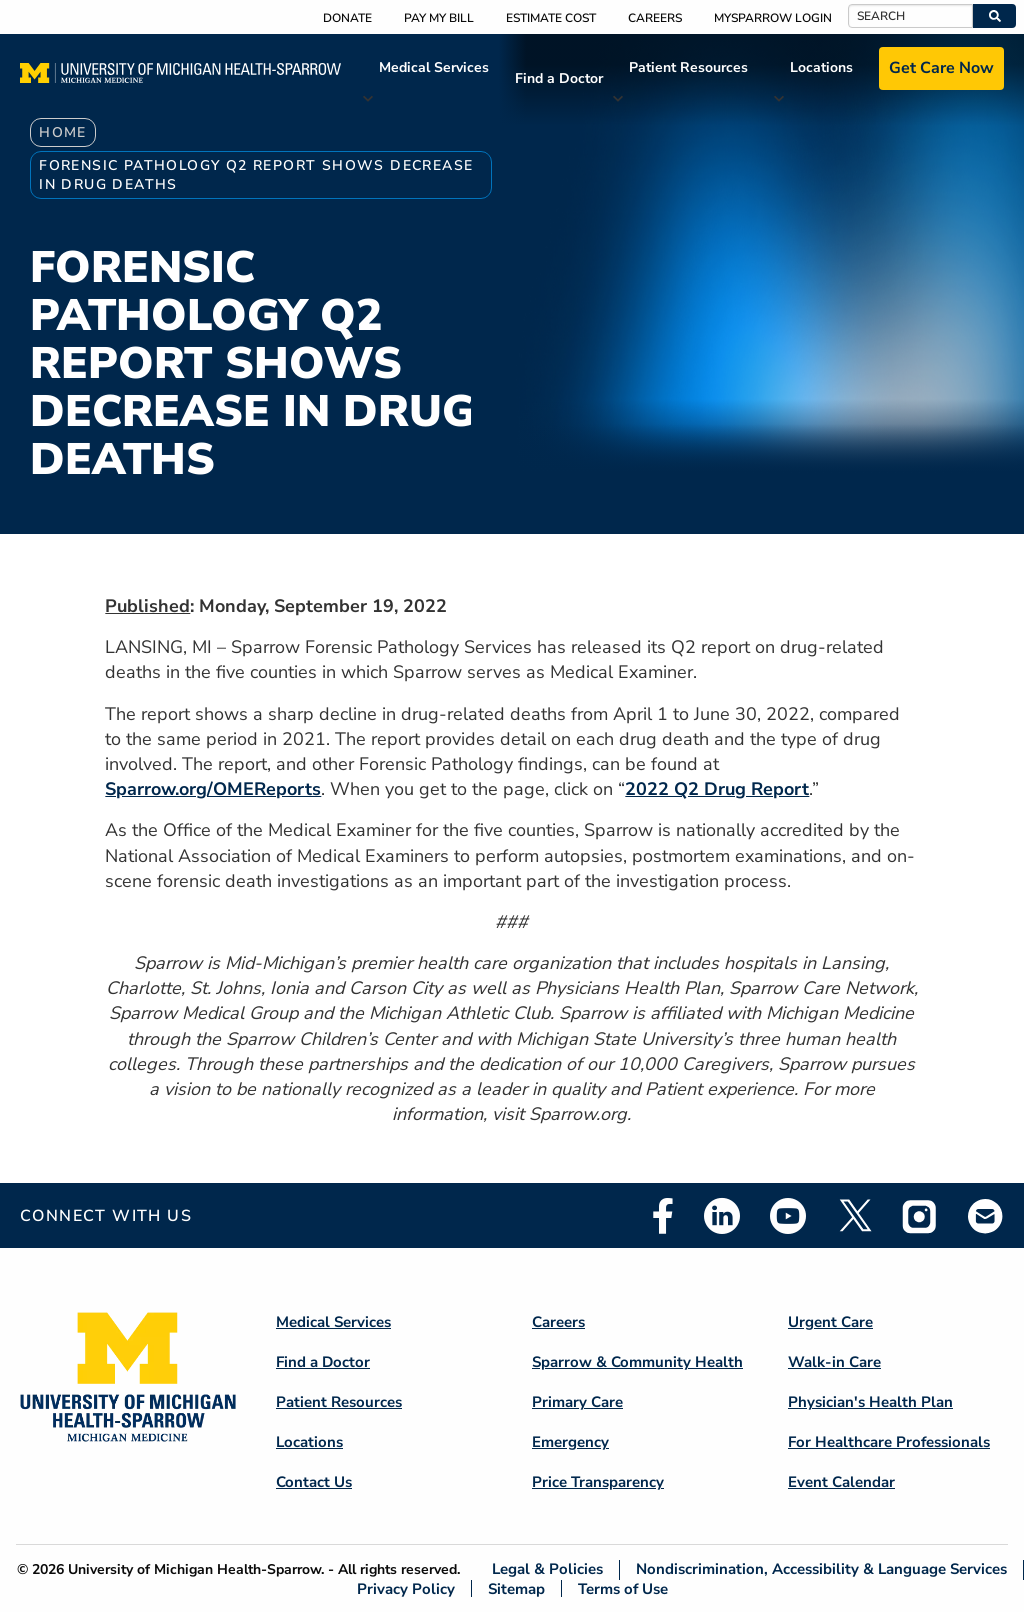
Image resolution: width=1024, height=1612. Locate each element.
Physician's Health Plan (870, 1402)
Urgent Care (830, 1322)
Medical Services (434, 67)
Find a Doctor (559, 78)
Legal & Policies (547, 1569)
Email (986, 1215)
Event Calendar (841, 1482)
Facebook (663, 1216)
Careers (655, 18)
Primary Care (577, 1402)
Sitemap (516, 1588)
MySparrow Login (773, 18)
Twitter (854, 1216)
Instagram (920, 1216)
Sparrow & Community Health (637, 1362)
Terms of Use (623, 1588)
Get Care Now (941, 68)
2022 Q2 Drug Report (717, 789)
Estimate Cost (551, 18)
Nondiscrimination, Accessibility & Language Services (821, 1569)
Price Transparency (598, 1482)
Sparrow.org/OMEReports (213, 789)
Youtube (788, 1216)
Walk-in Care (834, 1362)
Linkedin (722, 1216)
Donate (347, 18)
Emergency (570, 1442)
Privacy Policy (406, 1588)
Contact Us (314, 1482)
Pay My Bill (439, 18)
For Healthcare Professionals (889, 1442)
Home (63, 132)
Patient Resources (688, 67)
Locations (821, 67)
